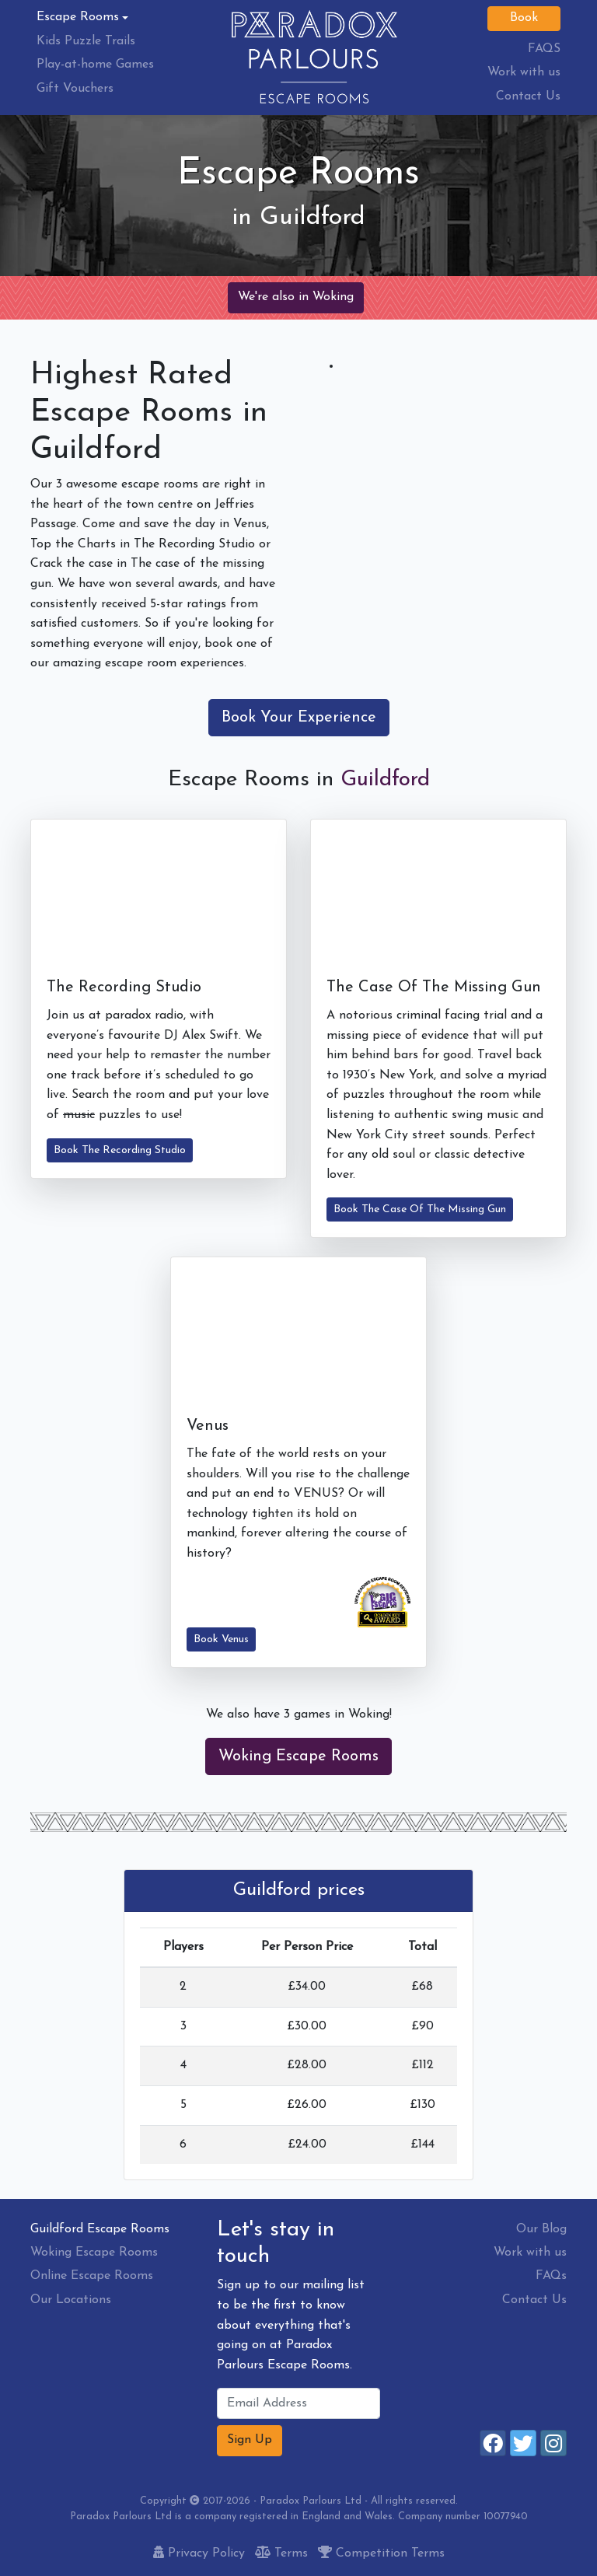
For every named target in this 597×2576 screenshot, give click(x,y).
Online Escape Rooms (91, 2276)
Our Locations (70, 2300)
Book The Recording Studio (120, 1150)
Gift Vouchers (75, 88)
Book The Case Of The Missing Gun (419, 1209)
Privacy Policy (199, 2553)
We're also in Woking (296, 297)
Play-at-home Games (95, 64)
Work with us (523, 72)
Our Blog (541, 2229)
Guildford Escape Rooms (99, 2229)
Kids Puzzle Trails (86, 41)
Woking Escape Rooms (298, 1756)
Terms (281, 2553)
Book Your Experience (299, 717)
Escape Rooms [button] (78, 17)
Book (524, 18)
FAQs (551, 2276)
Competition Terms (381, 2553)
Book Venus (221, 1639)
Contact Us (528, 96)
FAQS (544, 49)
